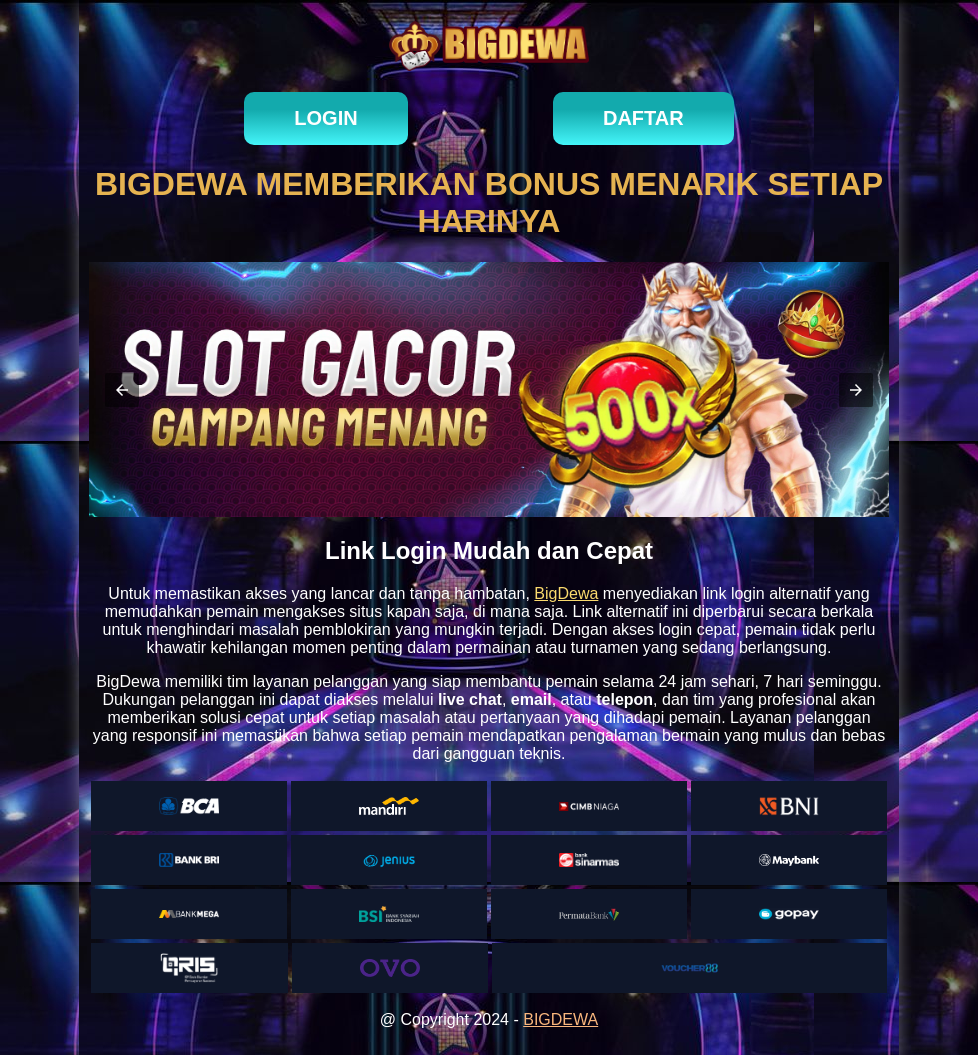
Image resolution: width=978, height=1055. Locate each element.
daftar (643, 118)
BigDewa (566, 593)
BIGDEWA (560, 1019)
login (325, 118)
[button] (122, 390)
